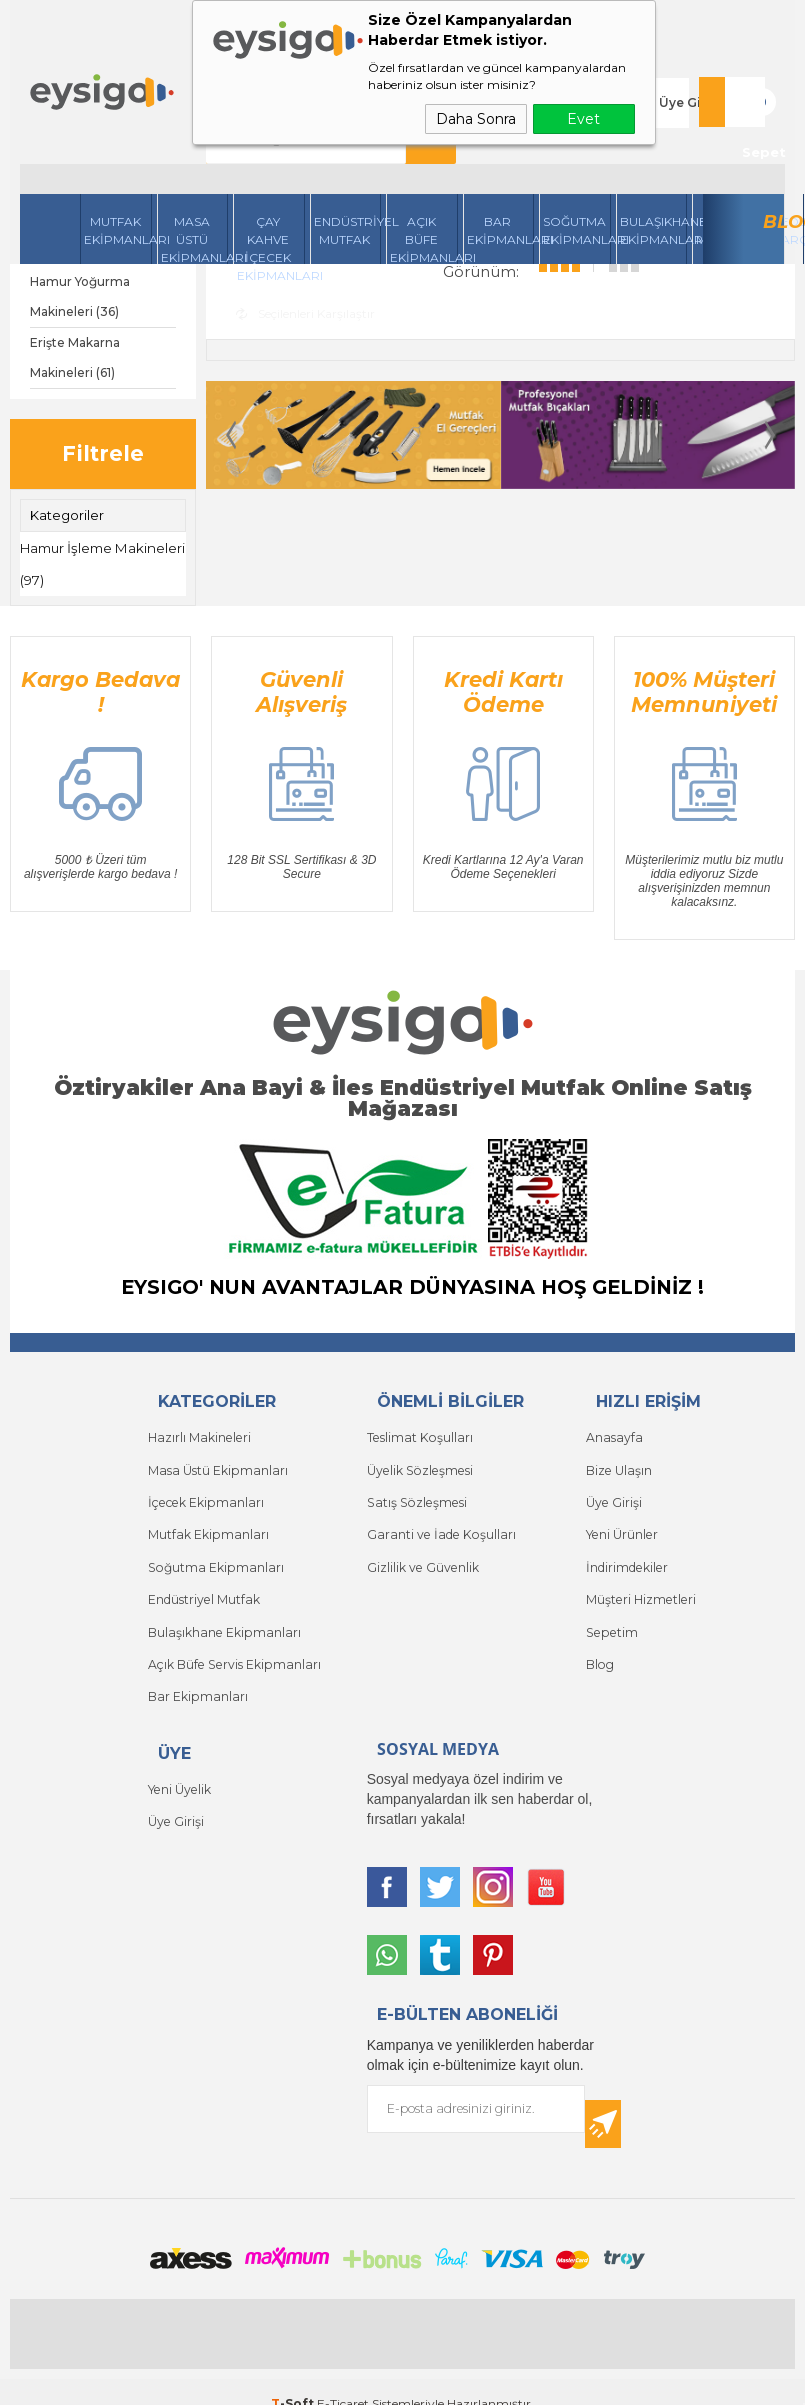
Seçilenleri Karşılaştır (305, 311)
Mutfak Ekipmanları (118, 180)
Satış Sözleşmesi (414, 1492)
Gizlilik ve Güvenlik (422, 1552)
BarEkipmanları (501, 180)
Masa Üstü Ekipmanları (195, 189)
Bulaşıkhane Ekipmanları (654, 180)
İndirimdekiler (626, 1552)
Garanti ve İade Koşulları (437, 1522)
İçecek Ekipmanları (203, 1492)
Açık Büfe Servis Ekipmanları (231, 1642)
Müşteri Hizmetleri (639, 1582)
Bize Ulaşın (618, 1462)
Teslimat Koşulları (417, 1432)
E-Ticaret (343, 2379)
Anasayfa (613, 1432)
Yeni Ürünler (621, 1522)
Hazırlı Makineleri (197, 1432)
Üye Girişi (689, 77)
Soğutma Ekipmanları (577, 180)
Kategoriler (67, 515)
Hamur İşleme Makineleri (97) (71, 562)
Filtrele (103, 453)
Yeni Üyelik (178, 1762)
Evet (583, 119)
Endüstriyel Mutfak (348, 180)
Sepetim (610, 1612)
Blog (783, 172)
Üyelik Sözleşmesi (417, 1462)
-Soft (294, 2379)
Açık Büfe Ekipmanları (424, 189)
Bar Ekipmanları (196, 1672)
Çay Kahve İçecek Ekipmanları (271, 189)
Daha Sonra (476, 119)
